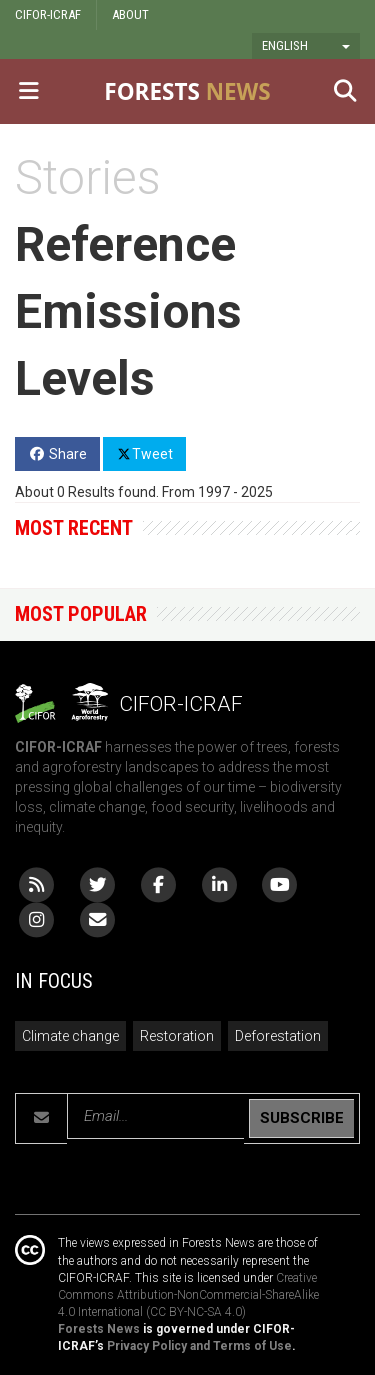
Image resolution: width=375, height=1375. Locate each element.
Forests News (99, 1329)
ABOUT (130, 14)
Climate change (70, 1036)
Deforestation (278, 1036)
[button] (306, 46)
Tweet (144, 453)
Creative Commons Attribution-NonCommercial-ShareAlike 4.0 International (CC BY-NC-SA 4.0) (188, 1295)
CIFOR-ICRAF (48, 14)
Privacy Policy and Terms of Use (199, 1346)
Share (57, 454)
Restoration (177, 1036)
